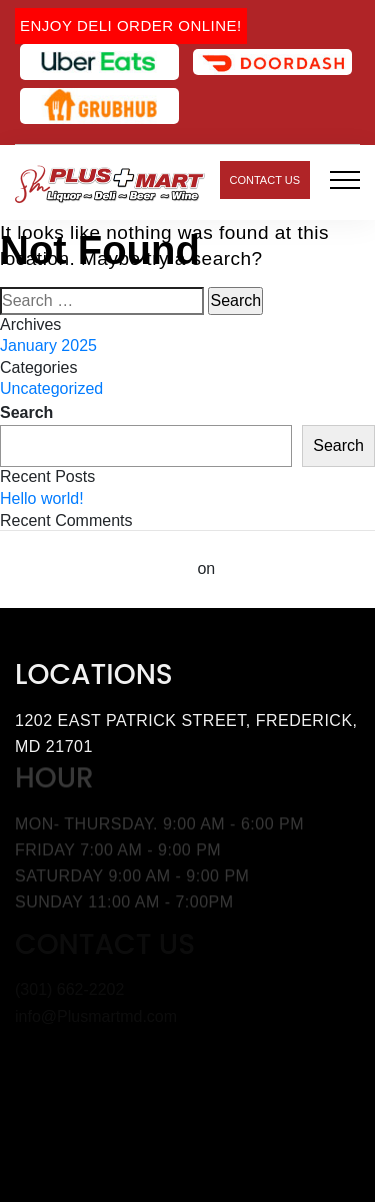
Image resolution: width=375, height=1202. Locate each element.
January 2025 (48, 345)
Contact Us (265, 180)
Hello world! (42, 498)
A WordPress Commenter (96, 568)
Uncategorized (51, 388)
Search (26, 412)
